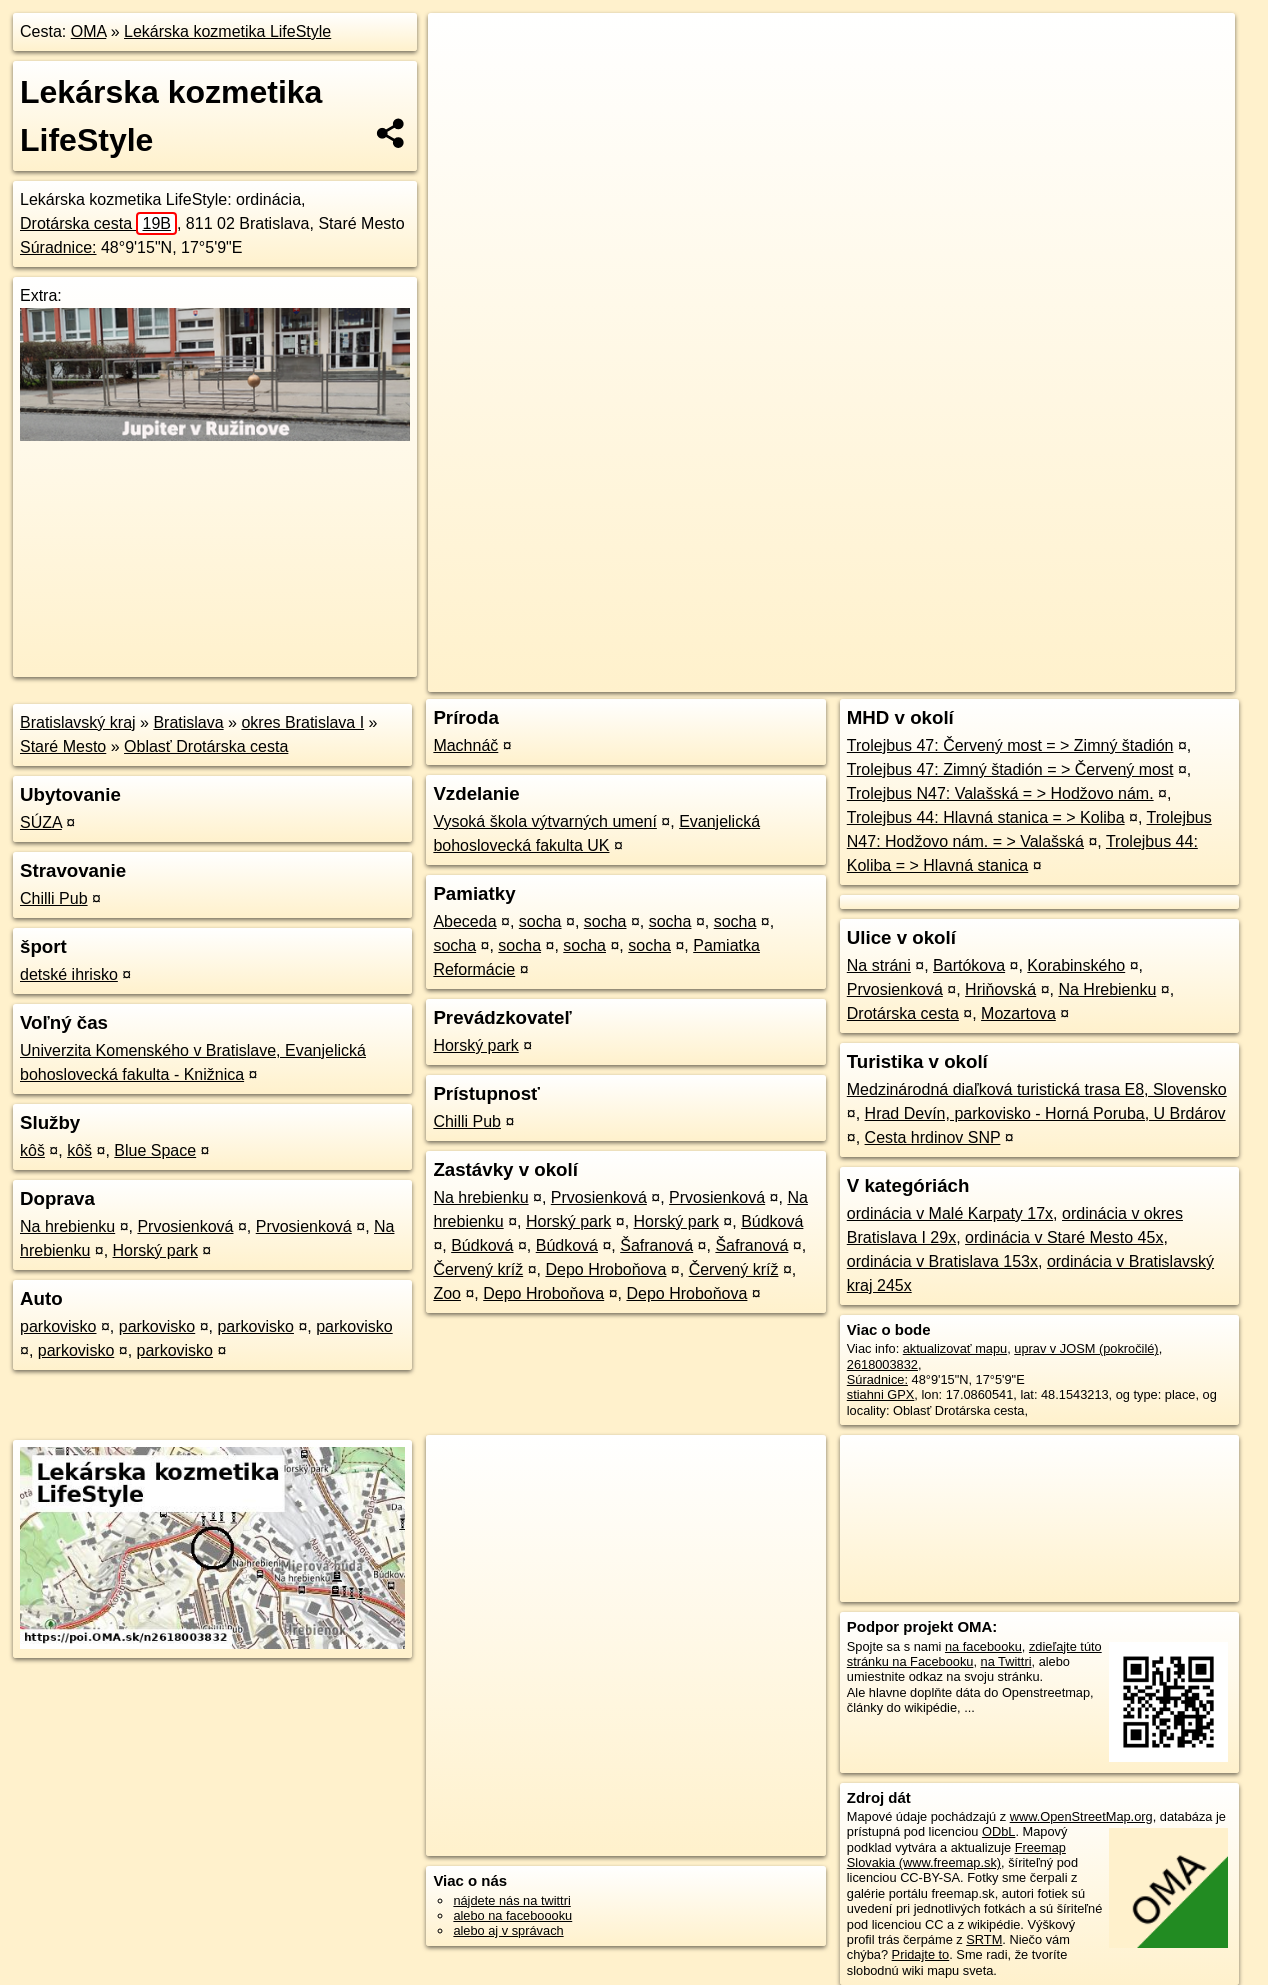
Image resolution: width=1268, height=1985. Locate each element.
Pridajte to (921, 1954)
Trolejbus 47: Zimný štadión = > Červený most (1010, 769)
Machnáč (465, 745)
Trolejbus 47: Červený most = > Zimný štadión (1010, 745)
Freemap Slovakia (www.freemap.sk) (956, 1855)
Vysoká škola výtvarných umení (545, 821)
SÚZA (41, 822)
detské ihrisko (69, 974)
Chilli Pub (54, 898)
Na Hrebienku (1107, 989)
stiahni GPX (881, 1394)
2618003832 (882, 1364)
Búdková (772, 1221)
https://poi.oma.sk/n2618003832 (1144, 677)
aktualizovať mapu (955, 1348)
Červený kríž (478, 1269)
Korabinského (1076, 965)
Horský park (155, 1250)
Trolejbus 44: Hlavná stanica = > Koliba (986, 817)
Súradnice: (58, 247)
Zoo (447, 1293)
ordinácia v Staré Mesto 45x (1064, 1237)
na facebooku (983, 1646)
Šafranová (656, 1245)
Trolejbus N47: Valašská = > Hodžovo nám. (1000, 793)
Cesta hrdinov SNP (933, 1137)
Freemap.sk (993, 677)
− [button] (462, 78)
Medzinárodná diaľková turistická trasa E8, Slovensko (1037, 1089)
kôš (32, 1150)
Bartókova (969, 965)
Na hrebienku (67, 1226)
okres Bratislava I (302, 722)
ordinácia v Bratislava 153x (942, 1261)
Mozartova (1018, 1013)
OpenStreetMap (890, 677)
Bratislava (188, 722)
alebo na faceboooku (512, 1915)
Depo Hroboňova (605, 1269)
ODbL (998, 1831)
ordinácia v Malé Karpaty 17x (950, 1213)
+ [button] (462, 47)
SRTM (984, 1939)
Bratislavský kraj (78, 722)
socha (540, 921)
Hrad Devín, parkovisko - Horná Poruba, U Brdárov (1045, 1113)
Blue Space (155, 1150)
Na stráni (879, 965)
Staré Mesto (63, 746)
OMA (89, 31)
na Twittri (1006, 1661)
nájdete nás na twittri (511, 1900)
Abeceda (464, 921)
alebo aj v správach (508, 1930)
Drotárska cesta (98, 223)
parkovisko (58, 1326)
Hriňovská (1000, 989)
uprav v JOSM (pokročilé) (1086, 1348)
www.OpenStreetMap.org (1081, 1816)
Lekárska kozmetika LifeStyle (227, 31)
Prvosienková (185, 1226)
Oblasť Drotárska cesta (206, 746)
